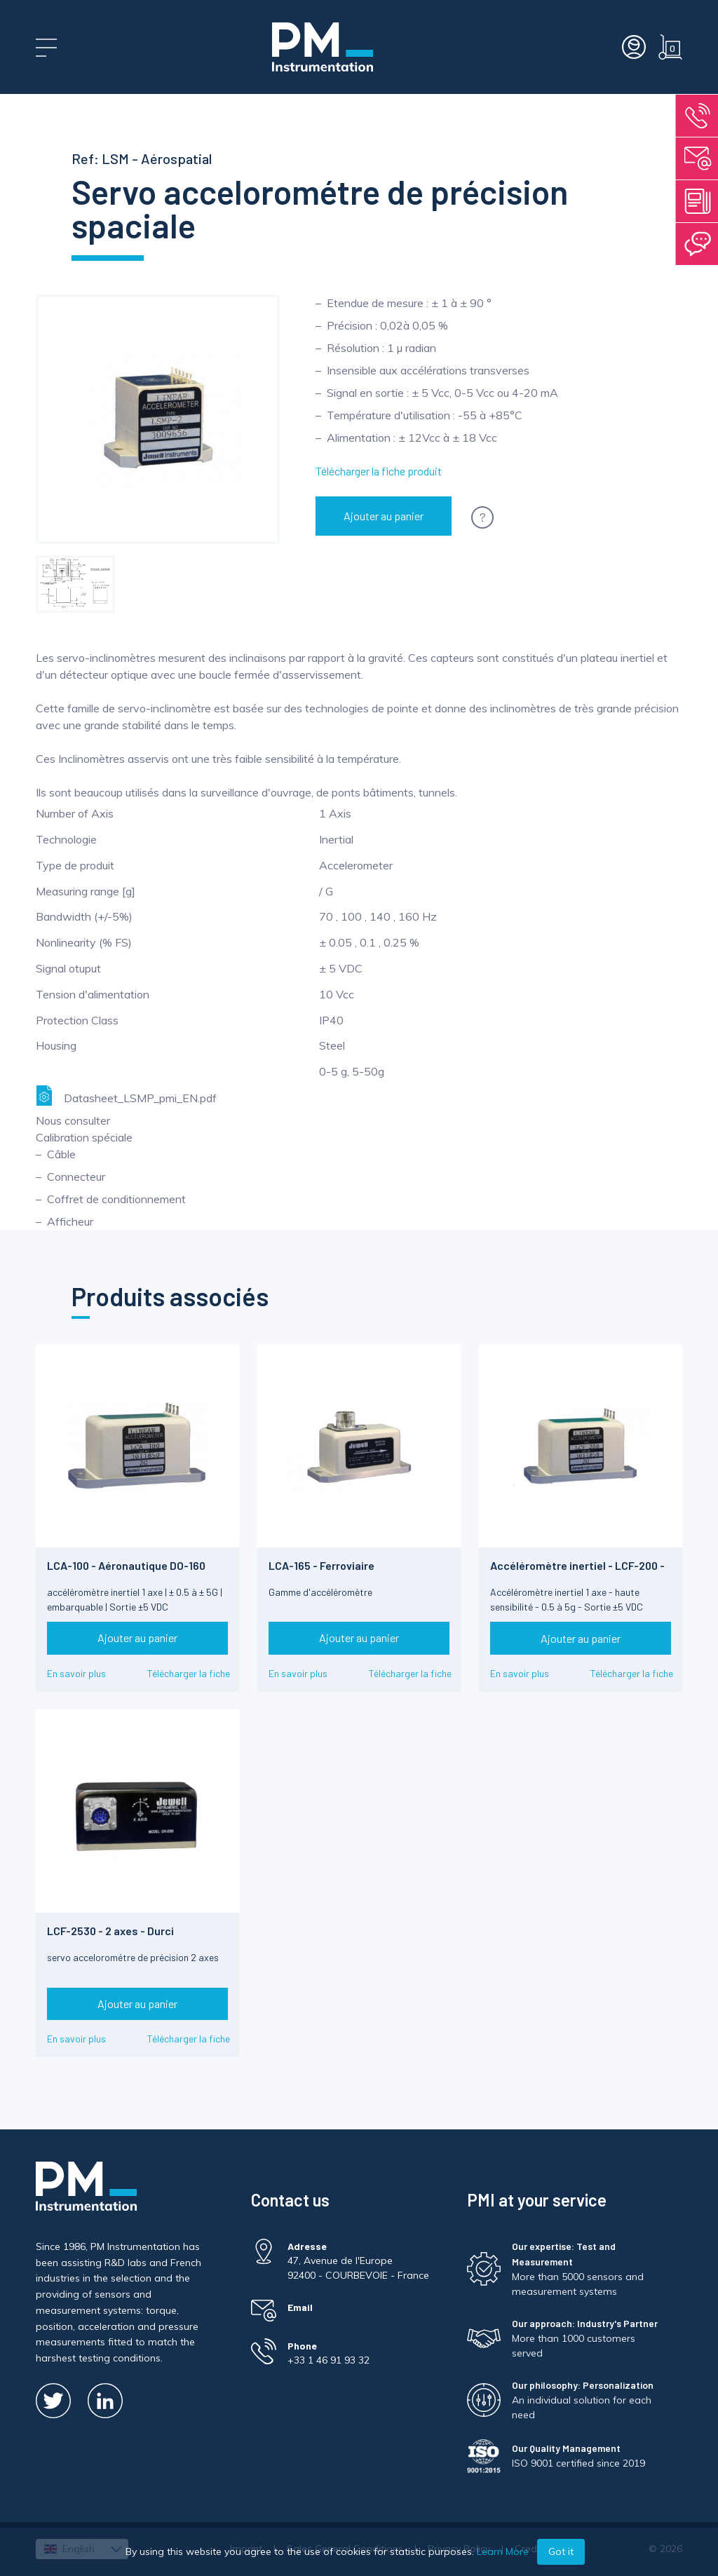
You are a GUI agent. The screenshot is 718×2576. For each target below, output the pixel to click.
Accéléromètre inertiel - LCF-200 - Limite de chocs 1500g (577, 1572)
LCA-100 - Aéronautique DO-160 (126, 1565)
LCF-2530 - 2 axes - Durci (110, 1930)
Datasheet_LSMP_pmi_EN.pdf (126, 1095)
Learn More (503, 2551)
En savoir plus (76, 1673)
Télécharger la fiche (188, 1673)
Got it (561, 2551)
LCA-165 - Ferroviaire (321, 1565)
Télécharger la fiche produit (379, 470)
